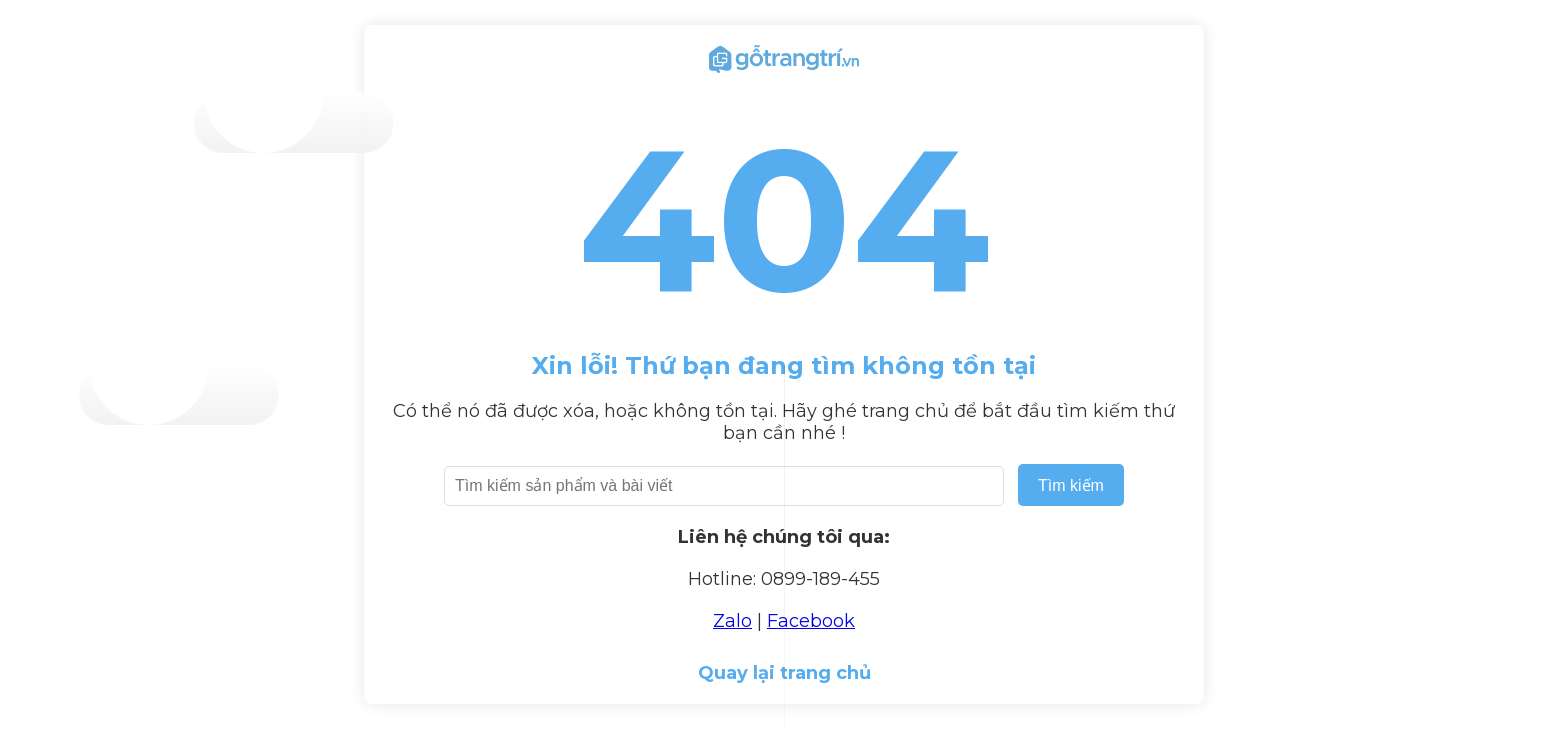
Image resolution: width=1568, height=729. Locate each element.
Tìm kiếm (1071, 485)
